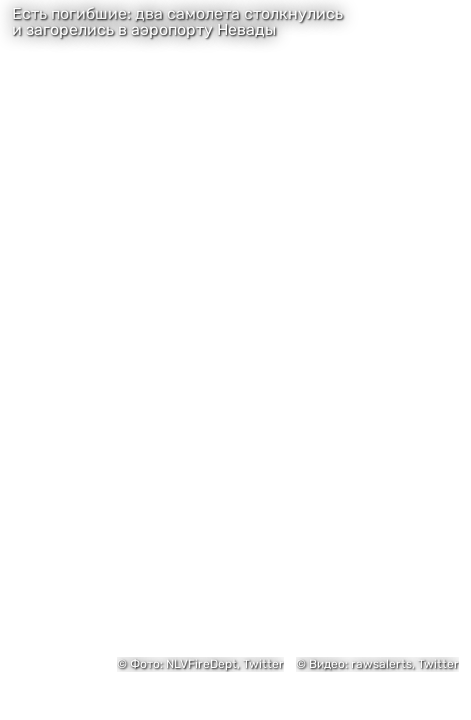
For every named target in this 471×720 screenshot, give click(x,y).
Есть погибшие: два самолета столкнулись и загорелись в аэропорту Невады (177, 22)
